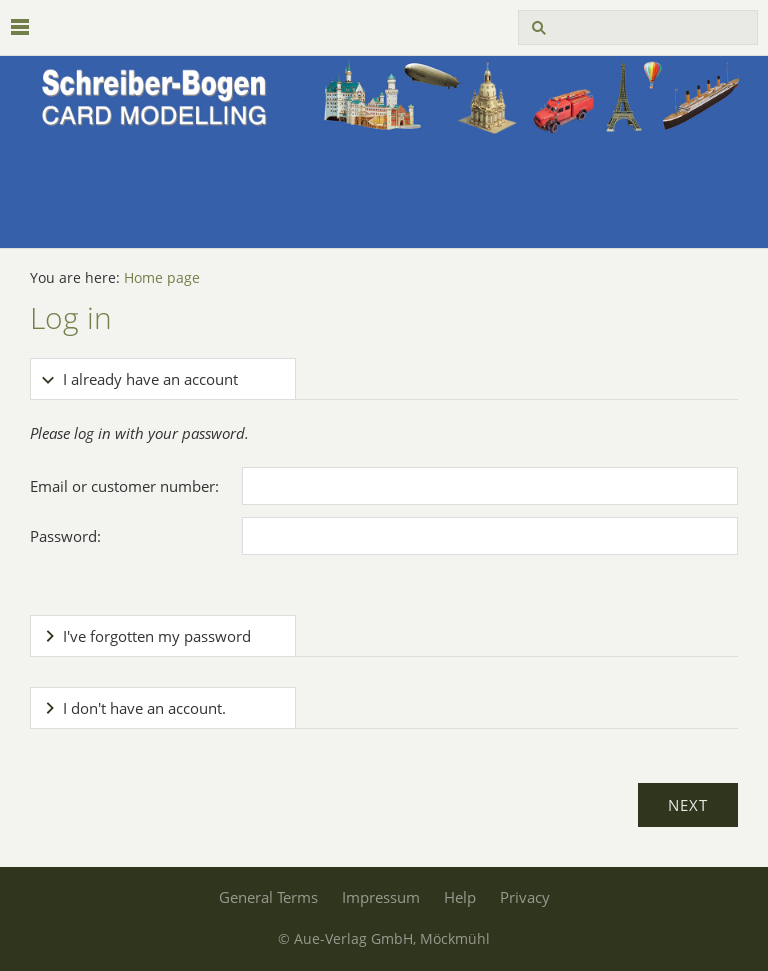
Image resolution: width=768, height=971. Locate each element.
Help (460, 897)
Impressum (381, 897)
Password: (65, 536)
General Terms (268, 897)
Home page (162, 278)
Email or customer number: (124, 486)
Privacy (525, 897)
